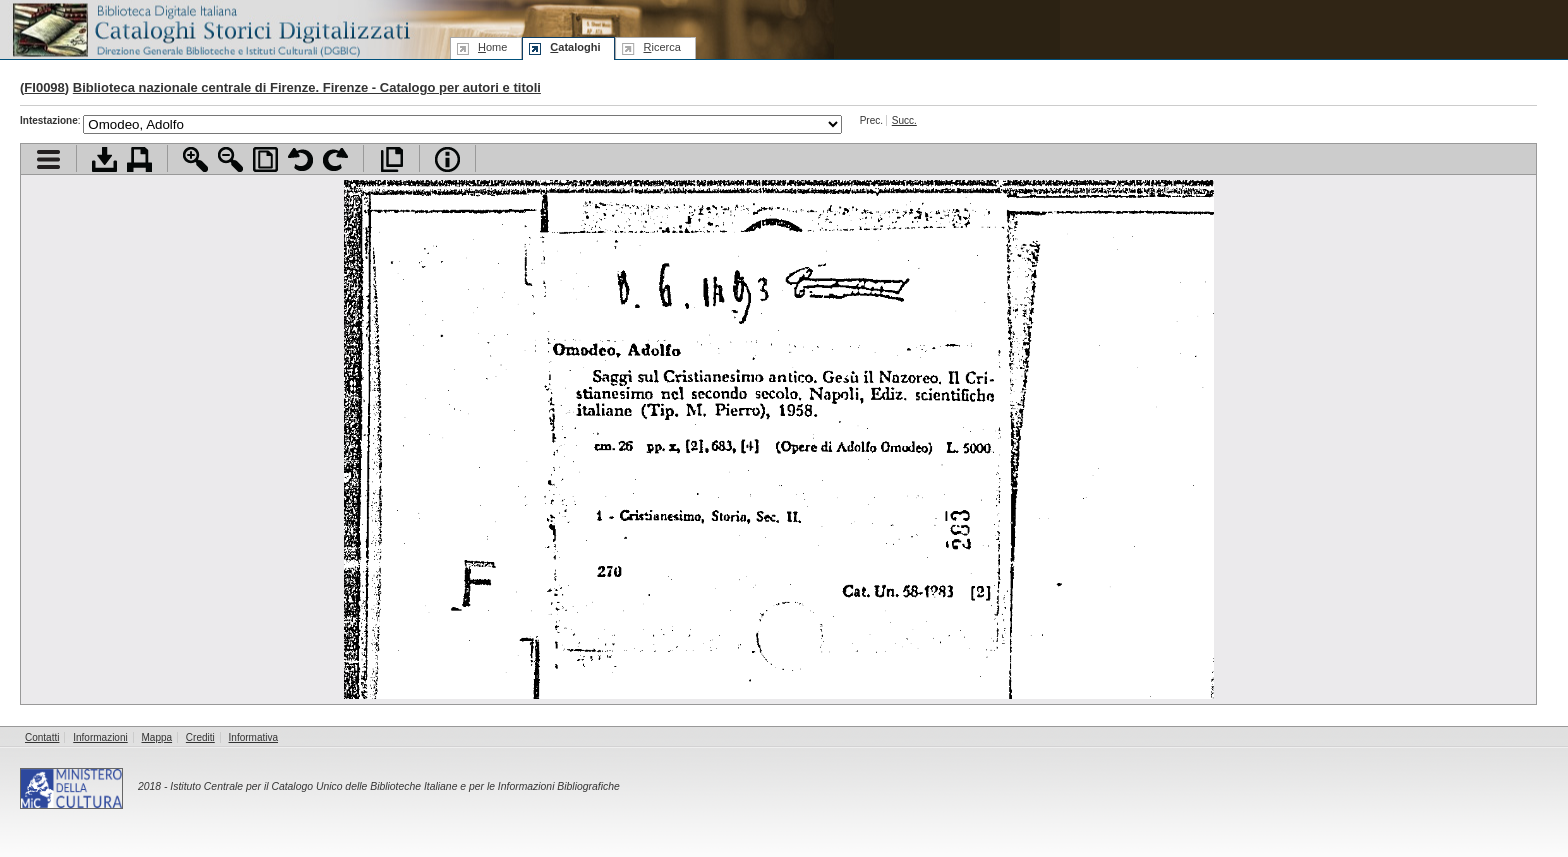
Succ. (904, 120)
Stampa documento (139, 159)
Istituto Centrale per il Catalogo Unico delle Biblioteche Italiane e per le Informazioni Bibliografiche (394, 786)
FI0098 (44, 87)
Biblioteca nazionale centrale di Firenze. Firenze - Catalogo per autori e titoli (307, 87)
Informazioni (100, 737)
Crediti (200, 737)
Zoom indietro (230, 159)
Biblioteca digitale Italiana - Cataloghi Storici (210, 28)
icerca (661, 47)
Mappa (157, 737)
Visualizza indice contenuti (48, 159)
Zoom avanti (195, 159)
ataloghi (575, 47)
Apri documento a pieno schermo (391, 159)
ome (492, 47)
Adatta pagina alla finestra (265, 159)
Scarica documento (104, 159)
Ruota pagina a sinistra (300, 159)
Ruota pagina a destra (335, 159)
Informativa (253, 737)
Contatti (42, 737)
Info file (447, 159)
